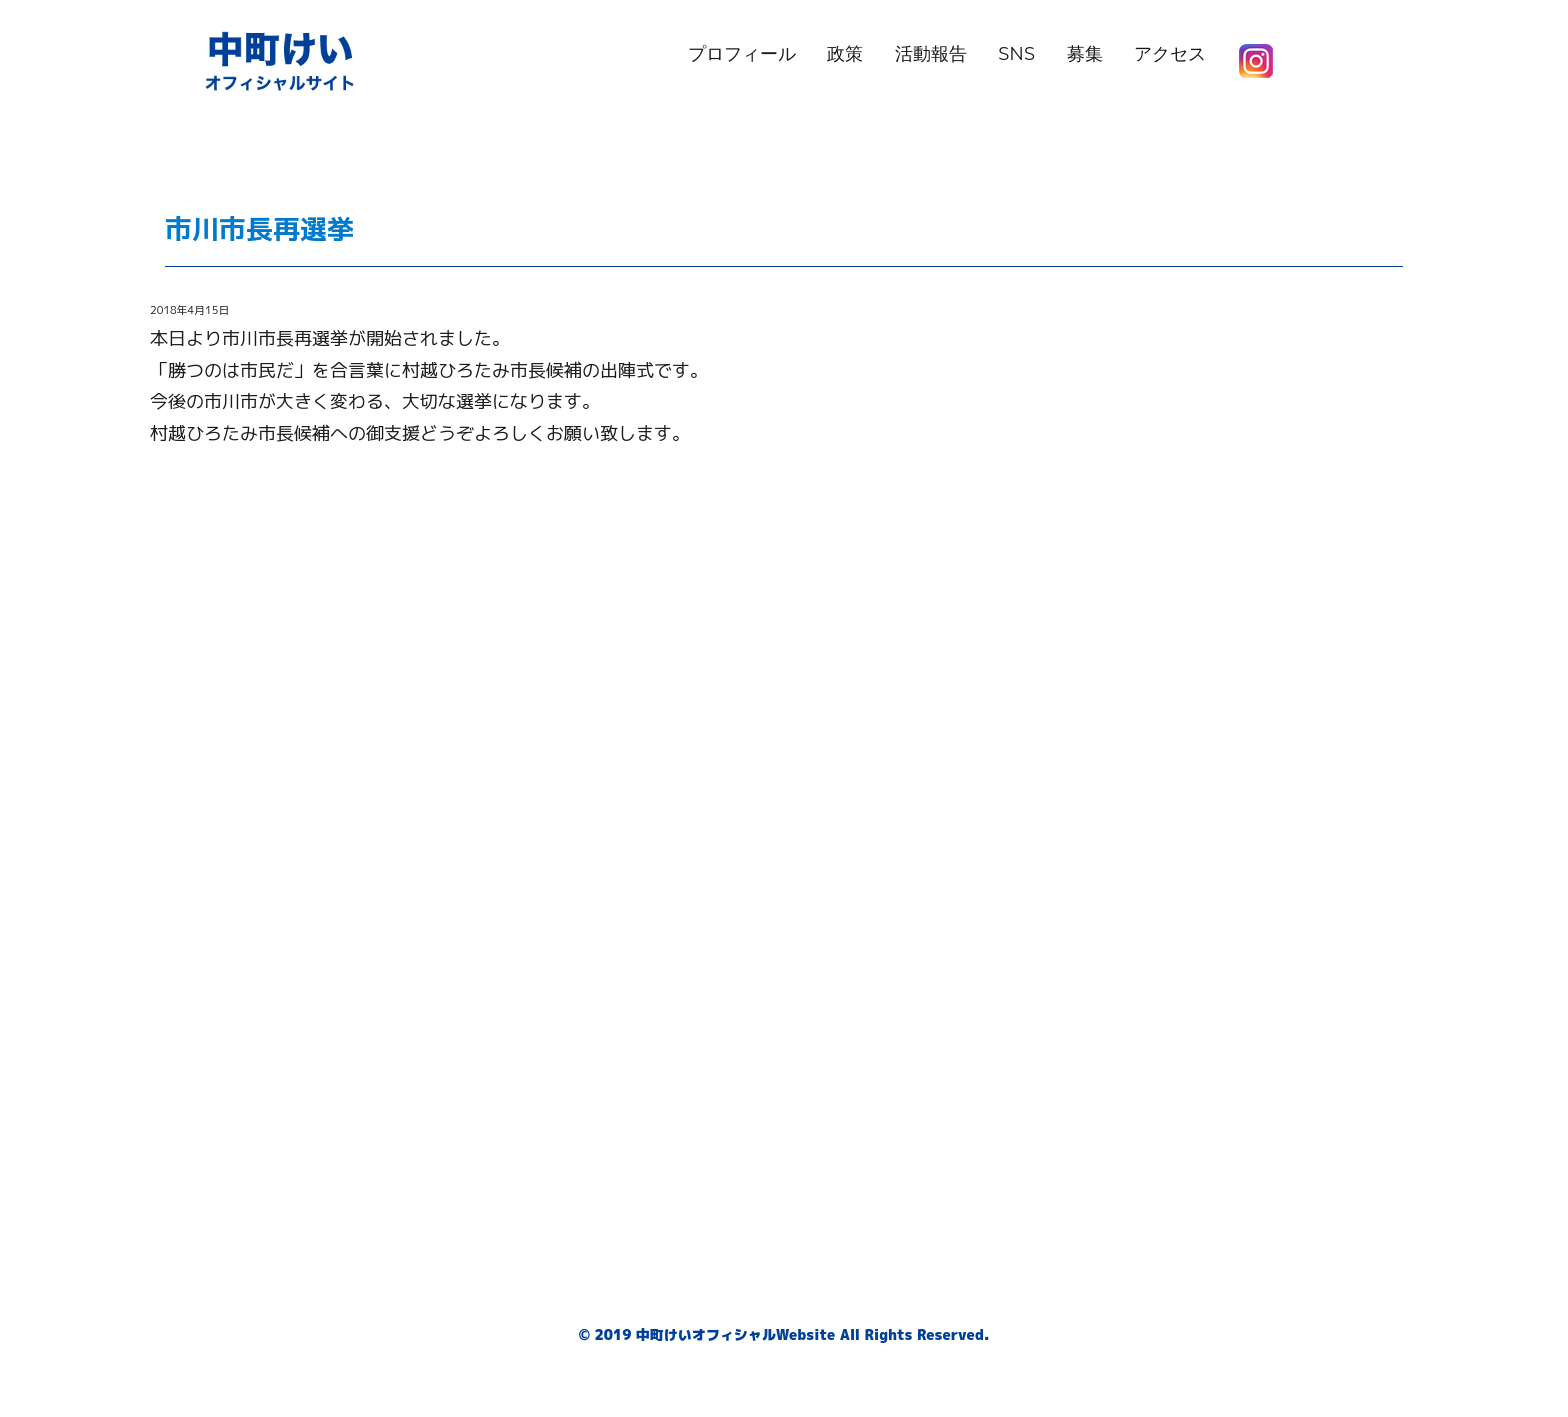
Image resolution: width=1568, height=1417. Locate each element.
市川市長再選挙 (286, 229)
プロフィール (742, 54)
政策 (845, 54)
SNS (1016, 54)
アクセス (1170, 54)
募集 (1085, 54)
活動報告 (931, 54)
